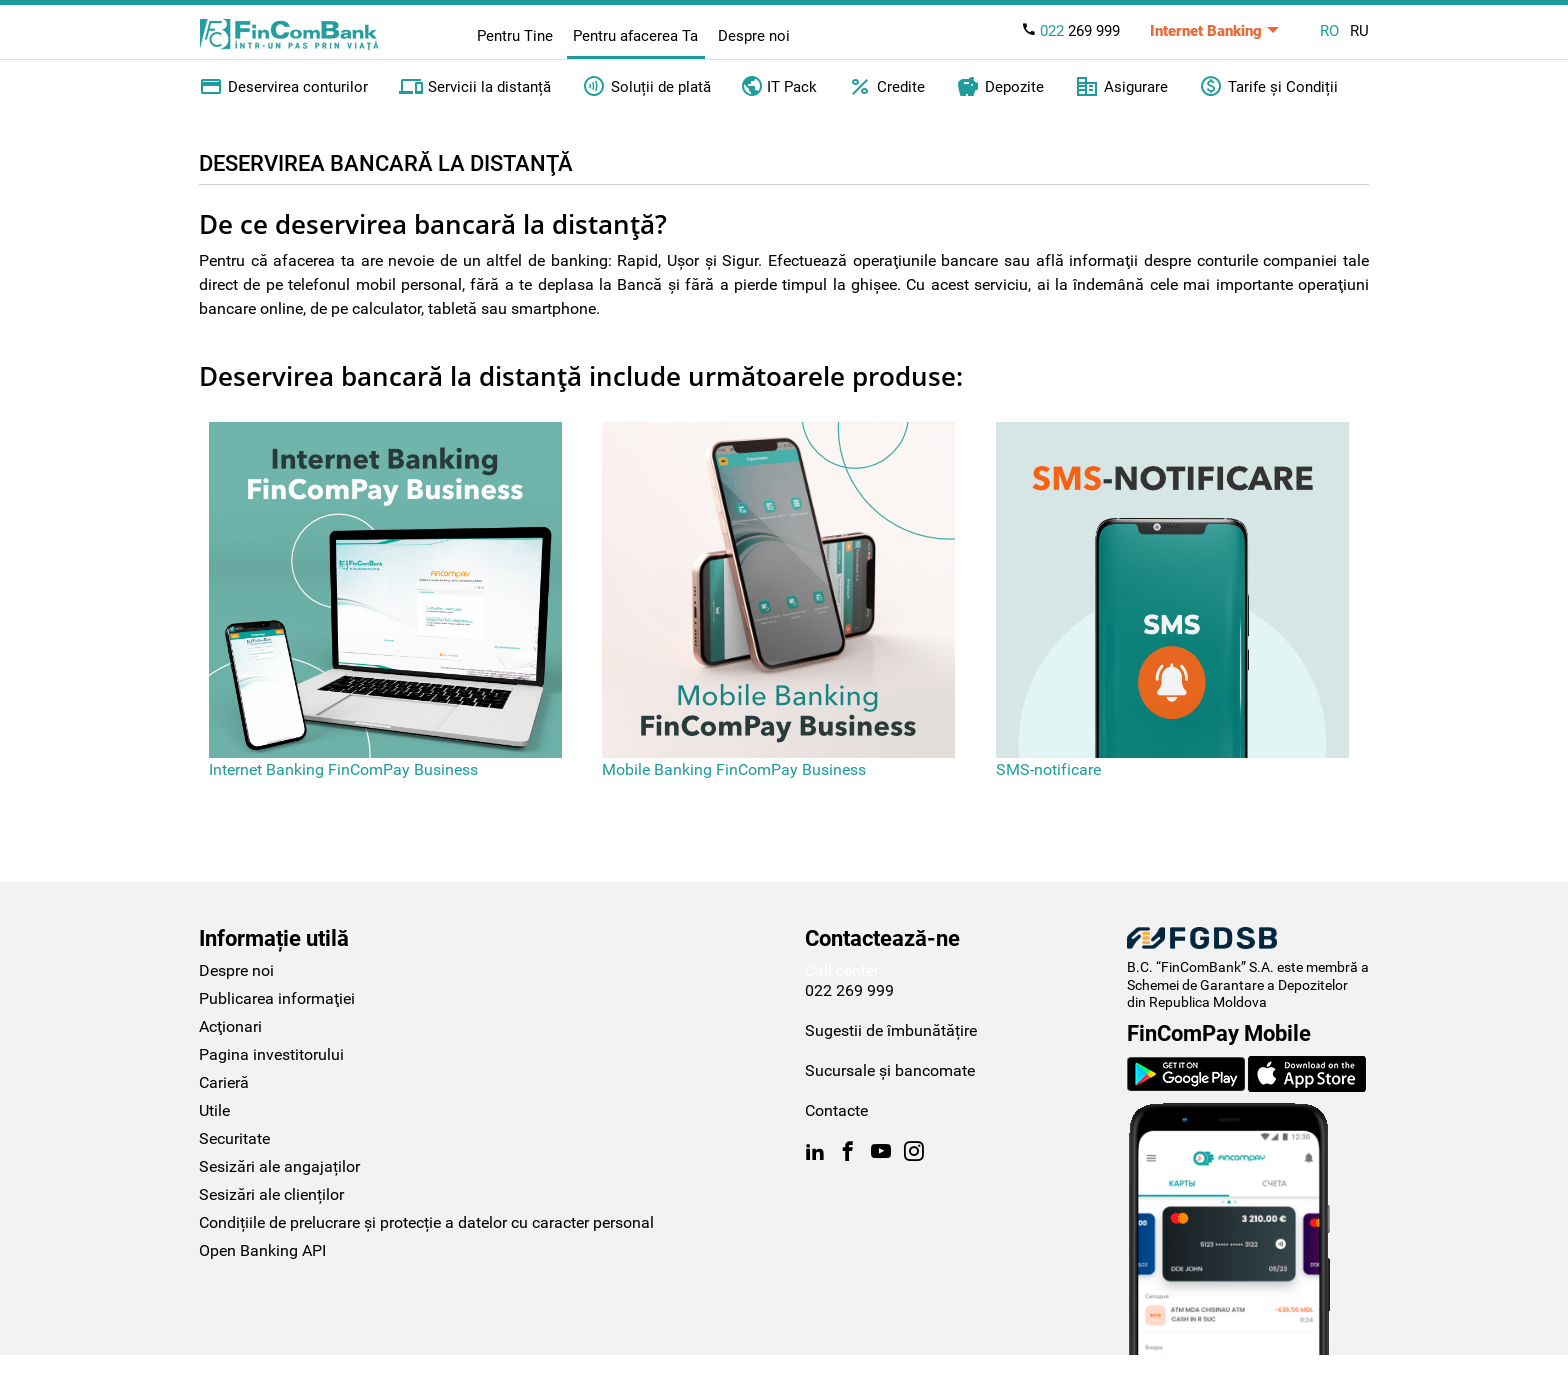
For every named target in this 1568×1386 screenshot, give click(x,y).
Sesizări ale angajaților (279, 1166)
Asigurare (1121, 87)
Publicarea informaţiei (277, 998)
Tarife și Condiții (1268, 87)
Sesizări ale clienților (271, 1194)
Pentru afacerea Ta (635, 36)
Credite (886, 87)
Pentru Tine (515, 36)
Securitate (234, 1138)
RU (1359, 31)
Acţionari (230, 1026)
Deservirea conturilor (283, 87)
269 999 (1070, 31)
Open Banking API (262, 1250)
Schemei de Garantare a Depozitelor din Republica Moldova (1237, 994)
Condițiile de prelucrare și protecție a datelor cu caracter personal (426, 1222)
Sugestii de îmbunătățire (891, 1030)
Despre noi (754, 36)
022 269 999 (849, 990)
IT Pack (779, 85)
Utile (214, 1110)
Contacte (836, 1110)
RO (1329, 31)
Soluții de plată (646, 87)
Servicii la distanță (475, 87)
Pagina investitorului (271, 1054)
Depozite (1000, 87)
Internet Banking (1206, 31)
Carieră (224, 1082)
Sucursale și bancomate (890, 1070)
